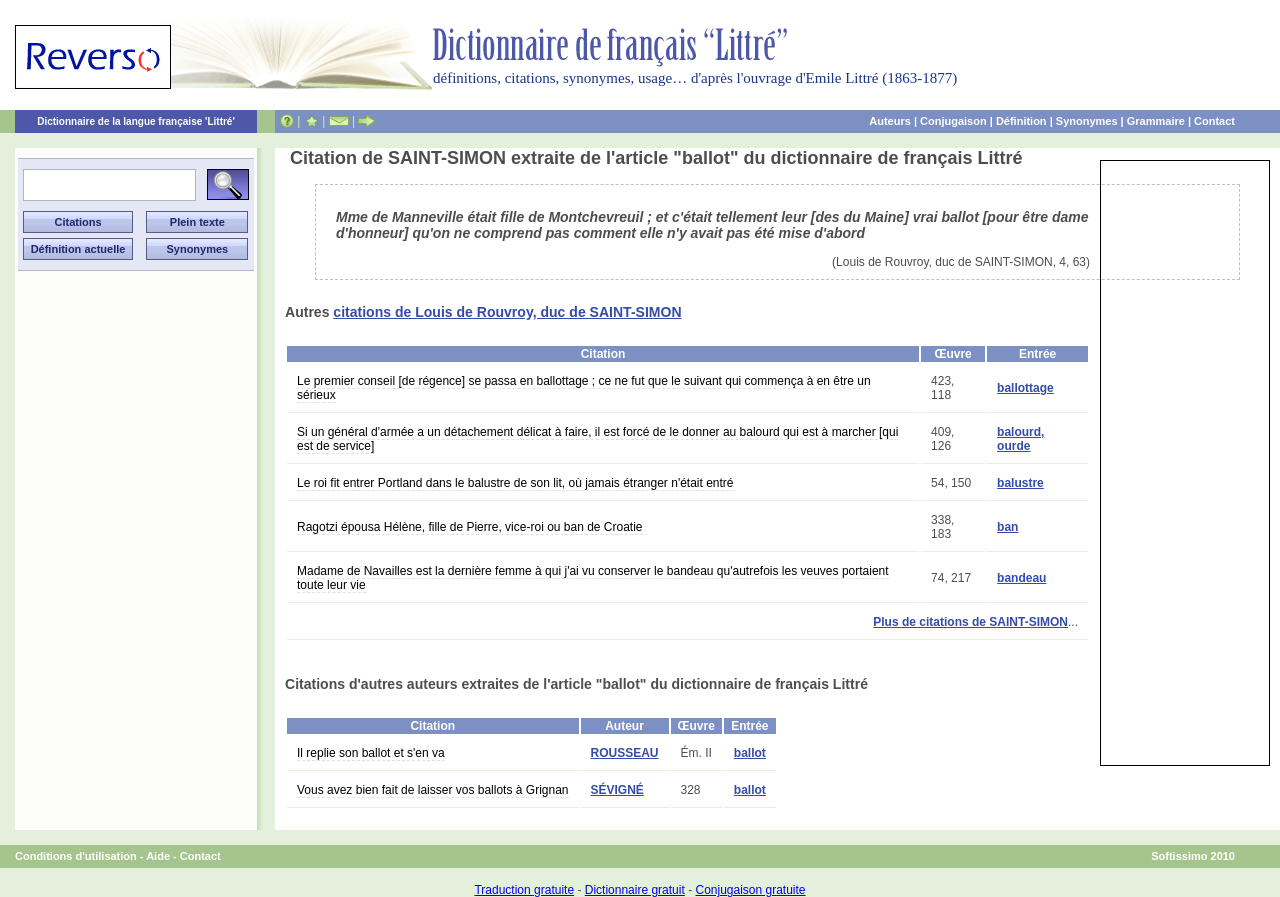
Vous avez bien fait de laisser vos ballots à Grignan (433, 790)
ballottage (1025, 388)
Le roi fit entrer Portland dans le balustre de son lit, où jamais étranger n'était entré (515, 483)
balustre (1020, 483)
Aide (158, 856)
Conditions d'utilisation (76, 856)
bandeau (1021, 578)
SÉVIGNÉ (617, 790)
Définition (1021, 121)
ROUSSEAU (625, 753)
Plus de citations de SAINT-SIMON (970, 622)
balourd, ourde (1020, 439)
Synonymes (1087, 121)
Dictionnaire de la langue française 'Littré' (136, 121)
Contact (1214, 121)
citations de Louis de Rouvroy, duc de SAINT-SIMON (507, 312)
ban (1007, 527)
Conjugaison (953, 121)
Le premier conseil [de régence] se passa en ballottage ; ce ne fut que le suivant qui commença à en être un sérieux (584, 388)
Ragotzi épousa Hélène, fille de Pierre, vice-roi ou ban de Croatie (470, 527)
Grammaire (1156, 121)
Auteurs (890, 121)
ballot (750, 753)
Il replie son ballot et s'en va (371, 753)
